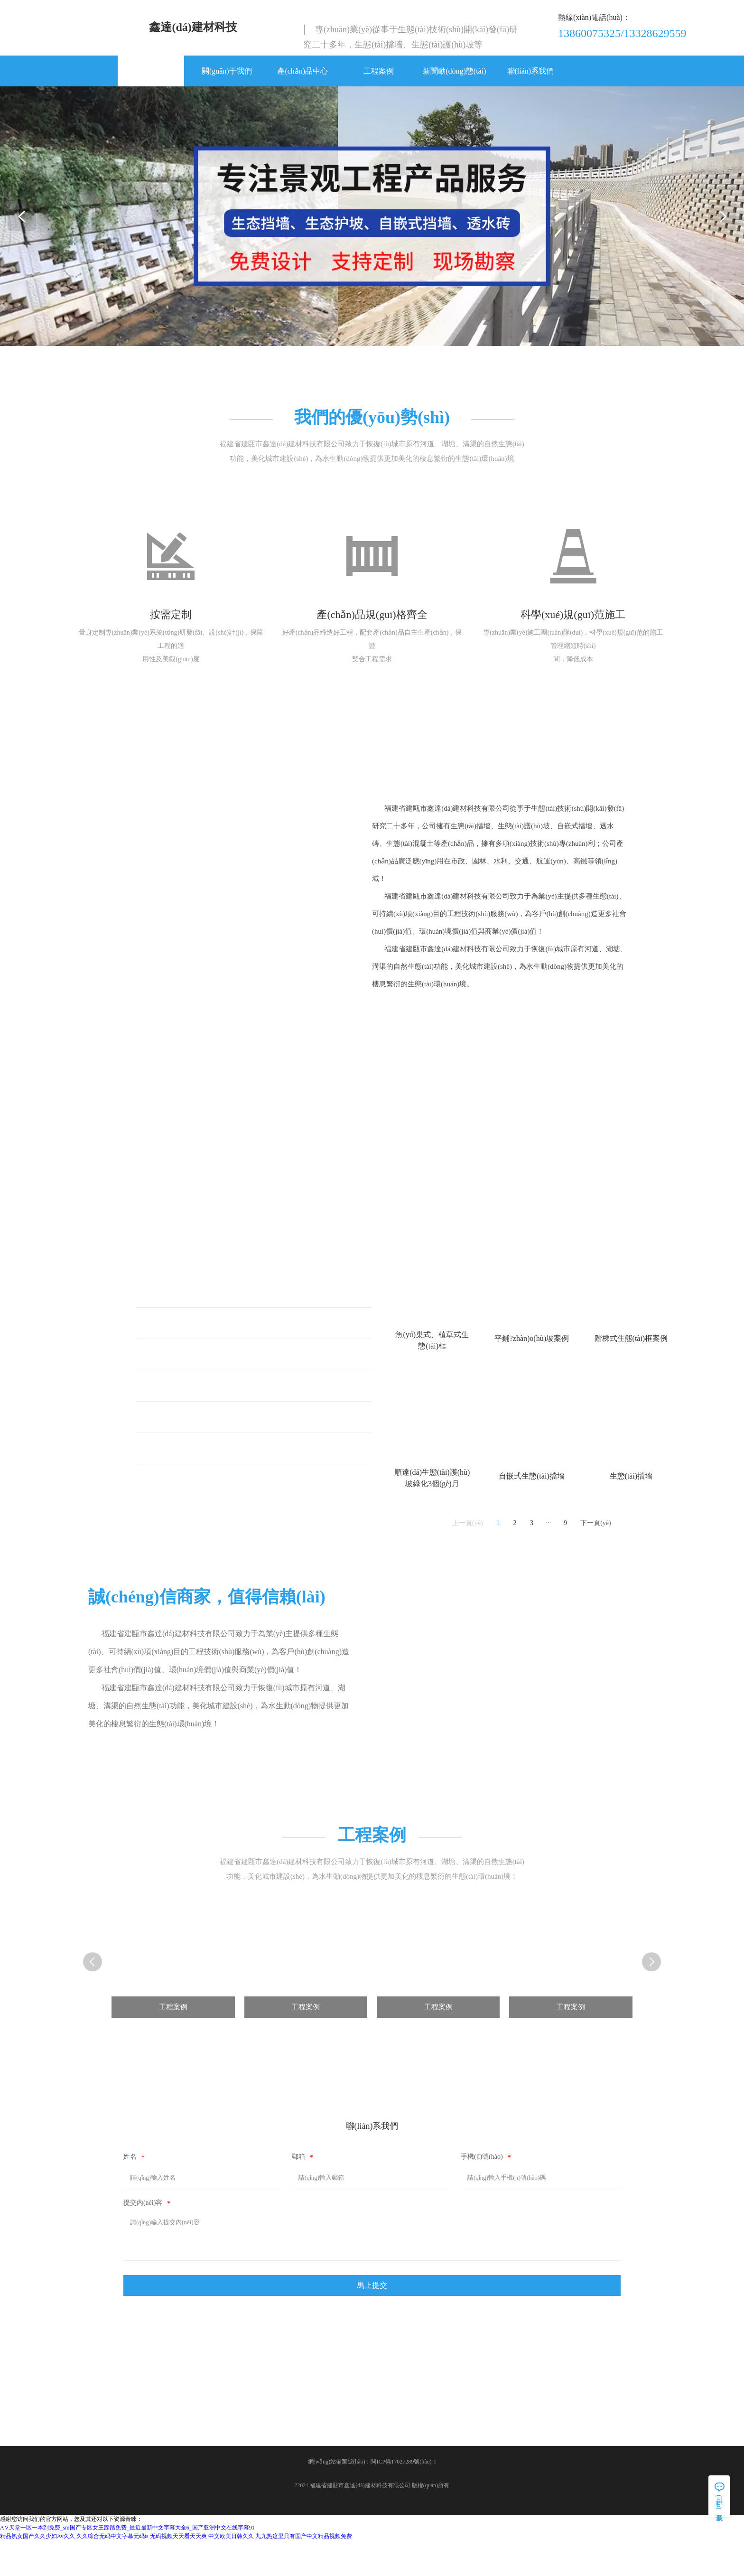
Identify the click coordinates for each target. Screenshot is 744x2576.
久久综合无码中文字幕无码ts (112, 2571)
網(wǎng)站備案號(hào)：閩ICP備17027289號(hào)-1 (372, 2497)
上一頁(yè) (467, 1544)
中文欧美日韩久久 (231, 2571)
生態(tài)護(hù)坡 (179, 1408)
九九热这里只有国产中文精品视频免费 (303, 2571)
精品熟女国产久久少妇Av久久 (37, 2571)
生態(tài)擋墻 (173, 1439)
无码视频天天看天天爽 (178, 2571)
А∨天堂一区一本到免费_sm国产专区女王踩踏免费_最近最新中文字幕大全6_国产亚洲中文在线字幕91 (127, 2563)
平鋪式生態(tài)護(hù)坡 (190, 1345)
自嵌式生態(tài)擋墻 (184, 1470)
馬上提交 (372, 2314)
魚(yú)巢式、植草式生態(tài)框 (201, 1314)
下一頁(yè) (595, 1544)
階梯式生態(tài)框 (180, 1376)
